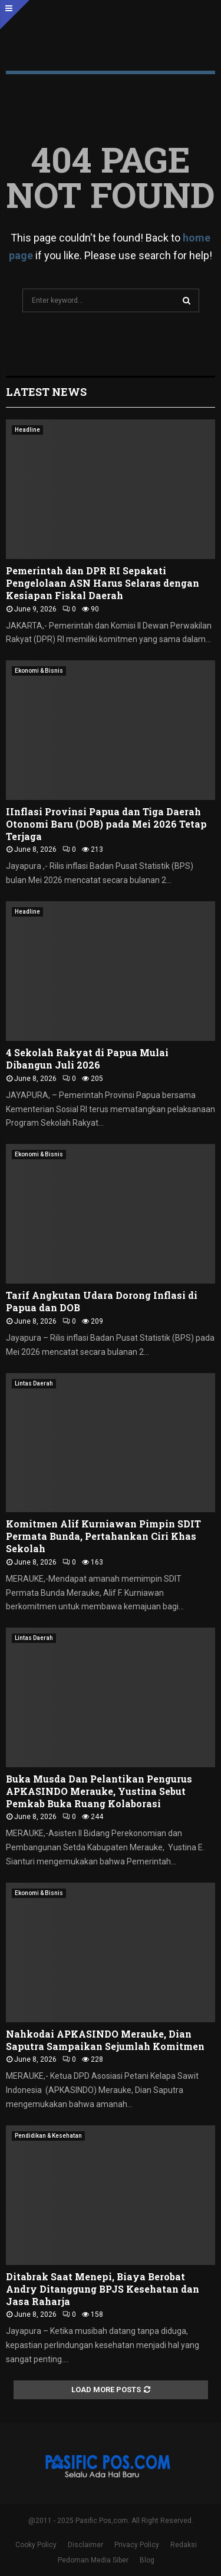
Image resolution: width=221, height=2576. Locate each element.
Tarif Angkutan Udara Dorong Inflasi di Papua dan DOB (101, 1301)
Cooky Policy (36, 2545)
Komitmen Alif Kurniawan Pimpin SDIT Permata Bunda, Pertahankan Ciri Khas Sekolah (103, 1536)
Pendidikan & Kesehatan (48, 2135)
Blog (147, 2560)
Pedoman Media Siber (93, 2560)
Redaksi (183, 2545)
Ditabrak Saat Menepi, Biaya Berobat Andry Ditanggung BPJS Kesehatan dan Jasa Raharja (102, 2288)
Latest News (46, 392)
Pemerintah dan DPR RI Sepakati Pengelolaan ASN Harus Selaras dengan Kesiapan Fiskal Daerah (102, 582)
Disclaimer (85, 2545)
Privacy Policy (136, 2545)
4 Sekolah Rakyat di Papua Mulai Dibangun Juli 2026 (87, 1058)
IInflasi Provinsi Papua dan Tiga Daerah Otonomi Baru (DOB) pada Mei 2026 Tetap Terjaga (106, 823)
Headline (27, 429)
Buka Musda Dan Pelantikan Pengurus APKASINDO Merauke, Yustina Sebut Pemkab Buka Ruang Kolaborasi (99, 1791)
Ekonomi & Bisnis (39, 670)
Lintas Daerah (34, 1383)
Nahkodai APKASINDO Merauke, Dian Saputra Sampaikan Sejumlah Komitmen (105, 2040)
